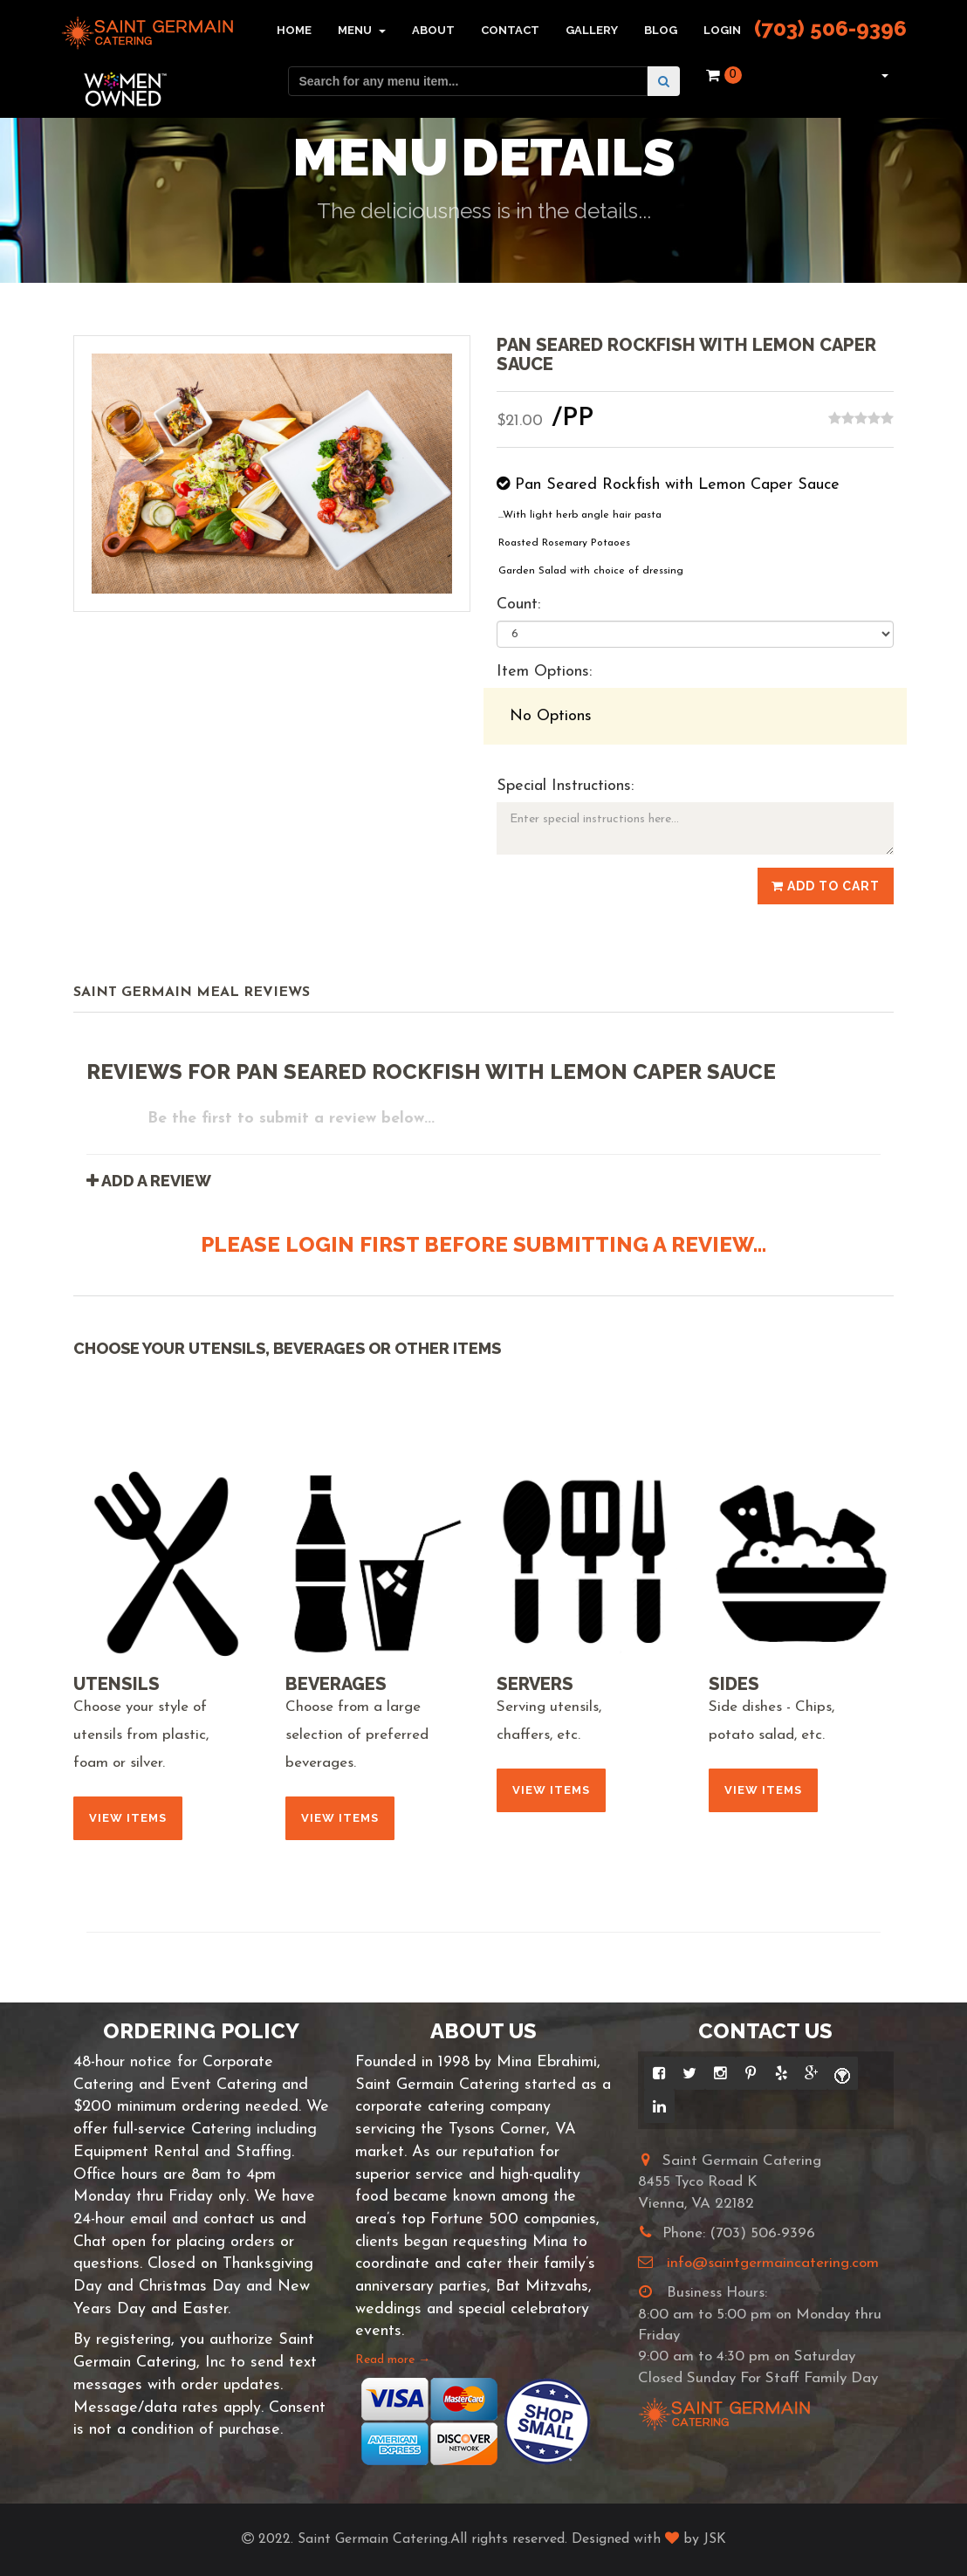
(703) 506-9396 (830, 28)
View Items (128, 1817)
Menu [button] (362, 30)
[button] (882, 75)
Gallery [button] (592, 30)
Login (722, 30)
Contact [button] (510, 30)
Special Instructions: (565, 786)
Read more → (392, 2359)
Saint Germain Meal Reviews (191, 992)
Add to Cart (826, 886)
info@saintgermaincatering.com (773, 2263)
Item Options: (544, 671)
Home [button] (294, 30)
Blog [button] (660, 30)
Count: (518, 604)
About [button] (433, 30)
